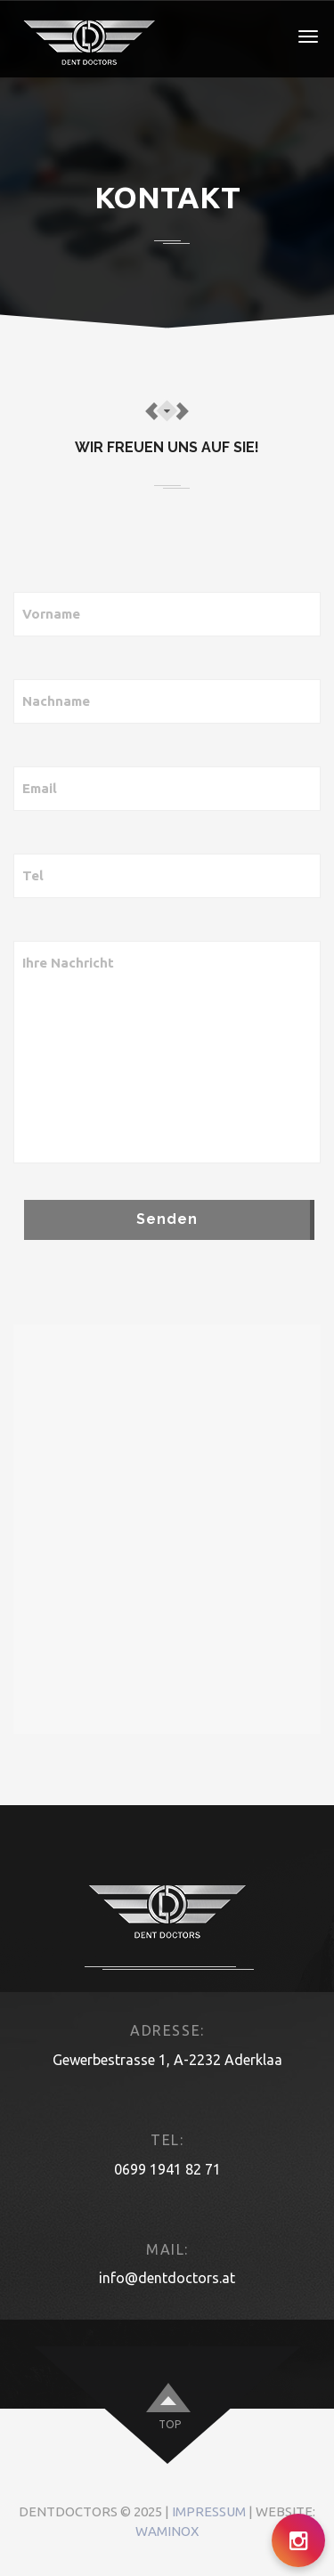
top (170, 2424)
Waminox (167, 2531)
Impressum (209, 2511)
